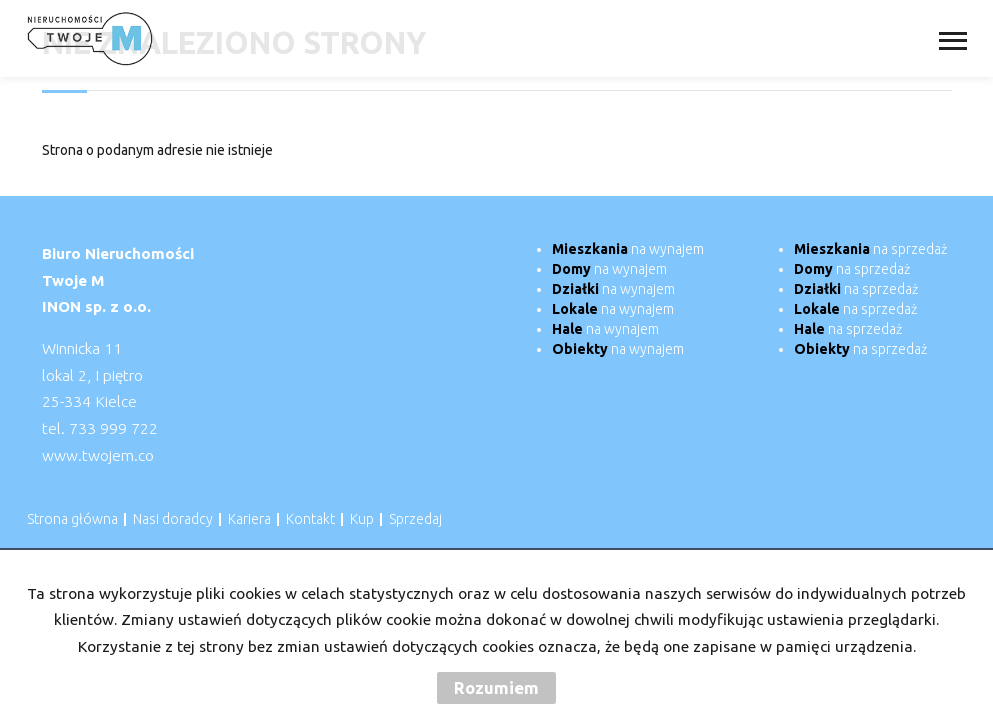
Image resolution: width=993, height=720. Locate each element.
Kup (362, 519)
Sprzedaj (415, 519)
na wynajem (628, 249)
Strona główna (72, 519)
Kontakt (310, 519)
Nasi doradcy (173, 519)
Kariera (249, 519)
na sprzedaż (870, 249)
